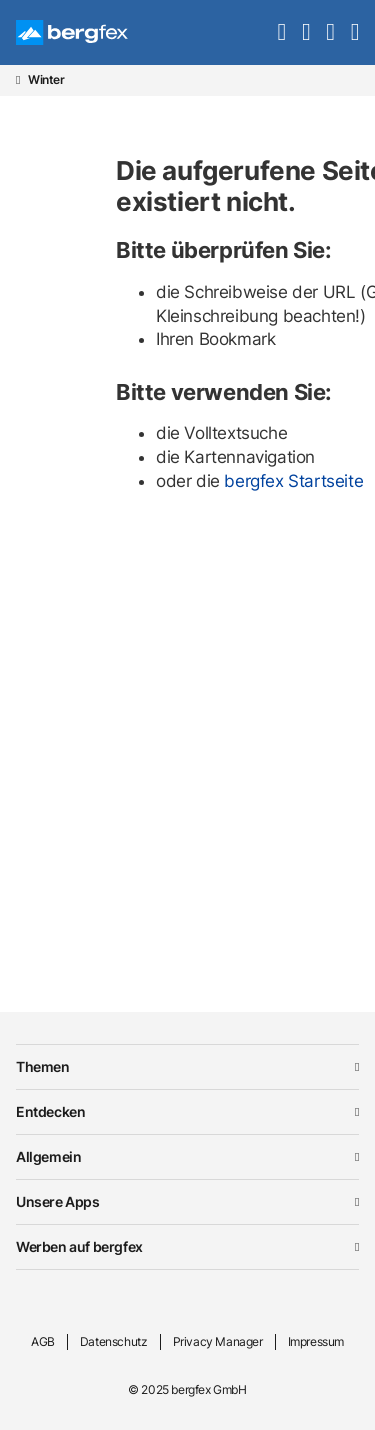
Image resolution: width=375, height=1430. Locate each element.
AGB (43, 1341)
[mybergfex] (330, 32)
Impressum (316, 1341)
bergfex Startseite (293, 481)
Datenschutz (114, 1341)
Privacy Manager (218, 1341)
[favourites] (306, 32)
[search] (282, 32)
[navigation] (355, 32)
